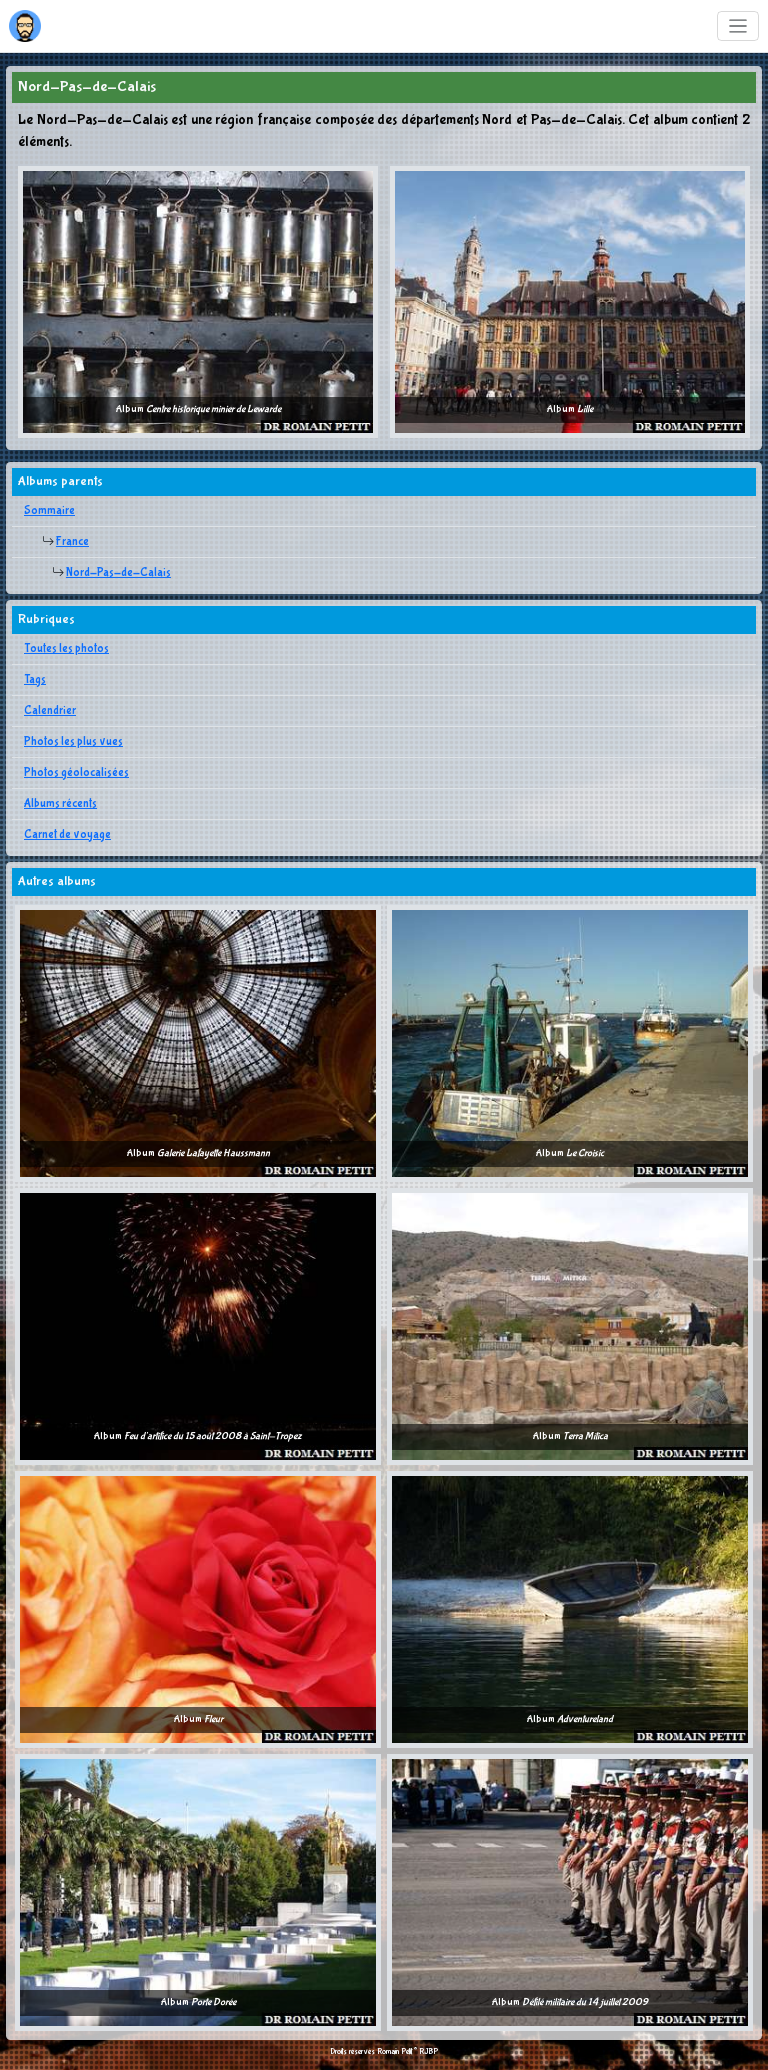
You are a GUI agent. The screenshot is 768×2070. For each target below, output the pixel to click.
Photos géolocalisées (76, 773)
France (72, 542)
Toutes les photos (66, 649)
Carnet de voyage (67, 835)
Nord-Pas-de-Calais (118, 573)
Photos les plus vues (73, 742)
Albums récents (60, 804)
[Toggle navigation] (738, 26)
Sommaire (49, 511)
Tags (35, 680)
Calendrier (50, 711)
